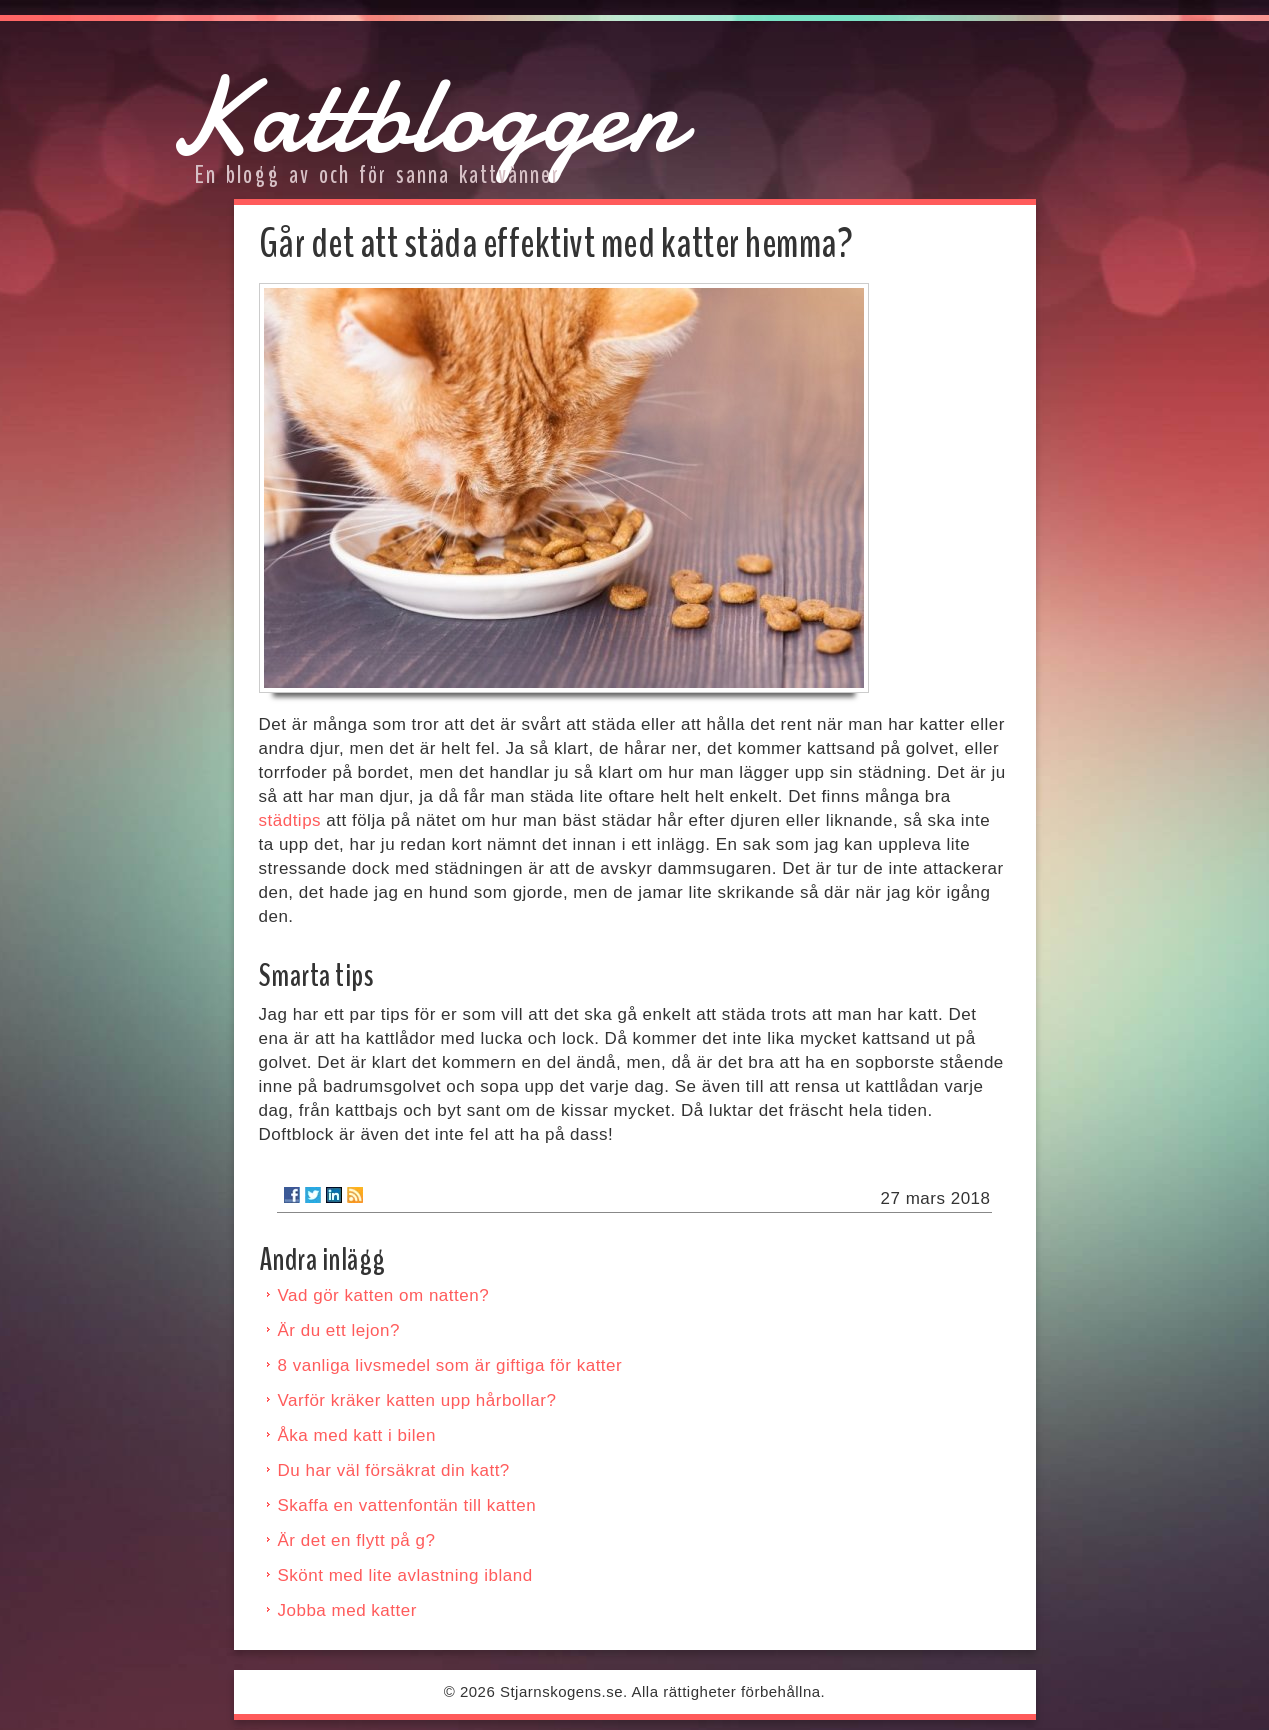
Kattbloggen (423, 115)
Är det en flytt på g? (357, 1540)
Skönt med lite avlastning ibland (405, 1575)
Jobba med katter (347, 1610)
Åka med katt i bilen (357, 1435)
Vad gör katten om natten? (384, 1295)
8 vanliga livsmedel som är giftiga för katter (450, 1365)
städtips (290, 820)
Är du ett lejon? (339, 1330)
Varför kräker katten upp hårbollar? (417, 1400)
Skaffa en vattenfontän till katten (407, 1505)
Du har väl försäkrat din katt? (394, 1470)
